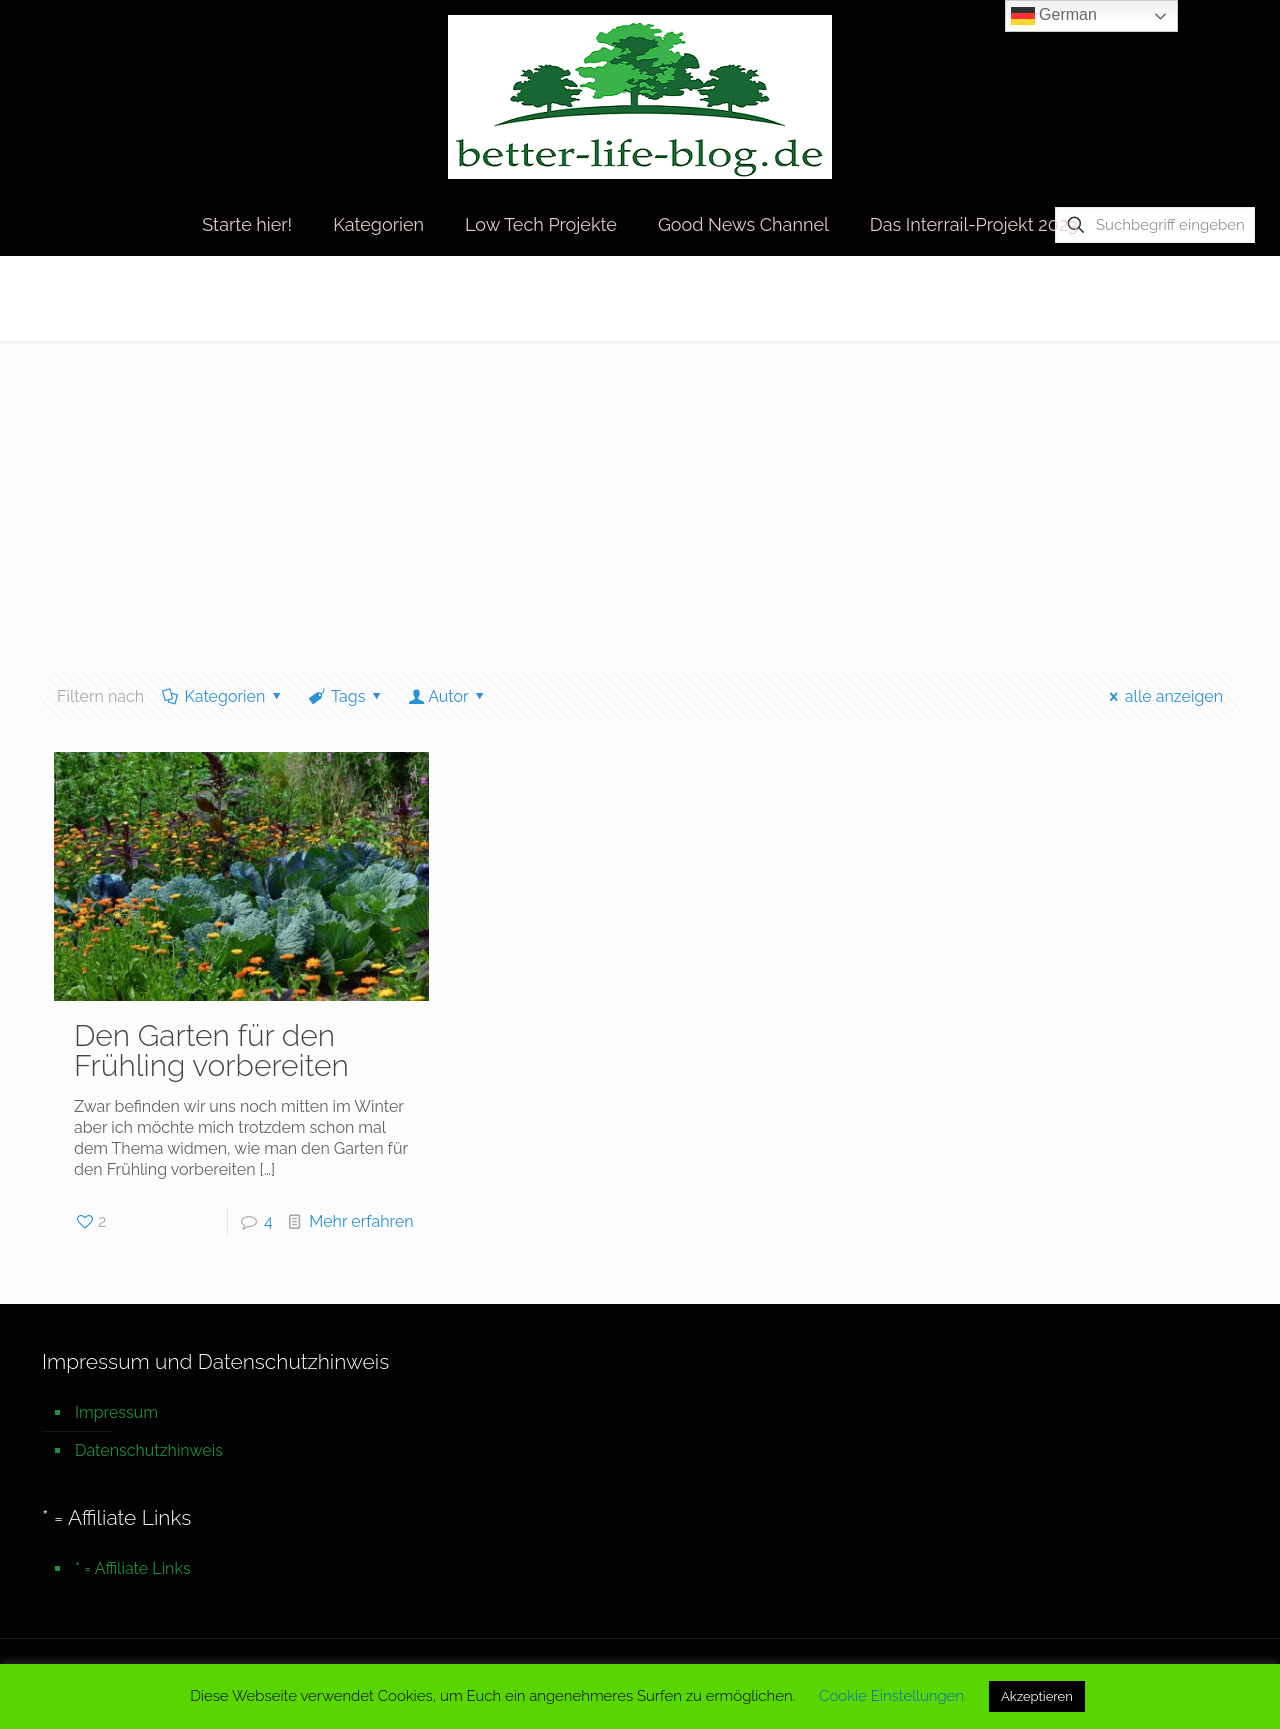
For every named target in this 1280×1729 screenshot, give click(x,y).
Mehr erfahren (361, 1221)
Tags (347, 696)
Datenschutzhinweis (149, 1450)
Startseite (1010, 297)
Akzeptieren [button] (1037, 1696)
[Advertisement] (640, 491)
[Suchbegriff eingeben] (1155, 225)
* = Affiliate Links (133, 1568)
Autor (448, 696)
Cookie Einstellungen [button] (891, 1696)
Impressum (116, 1412)
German (1054, 16)
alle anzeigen (1162, 696)
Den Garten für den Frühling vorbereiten (211, 1050)
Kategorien (223, 696)
